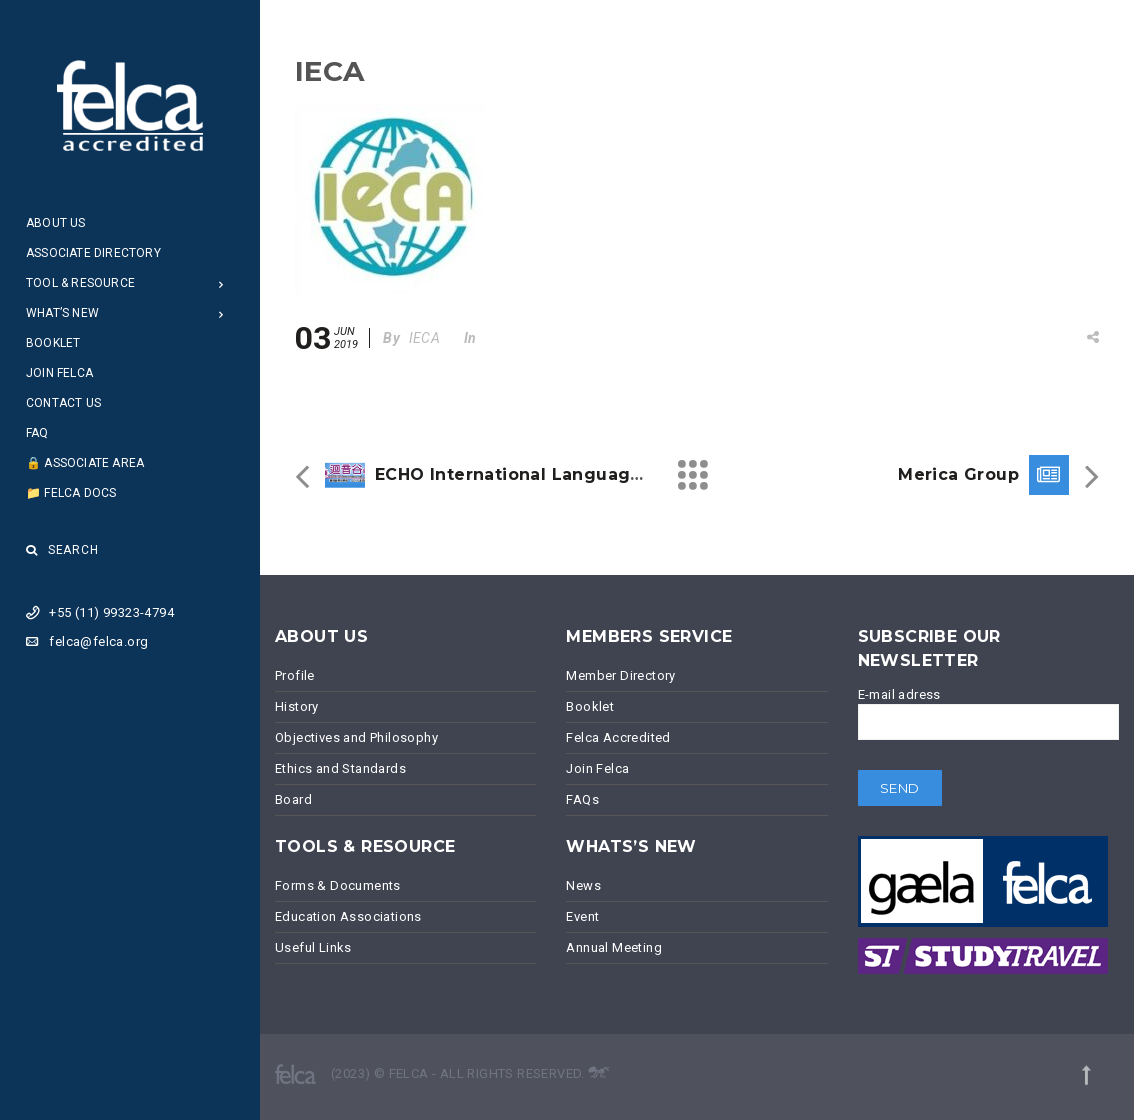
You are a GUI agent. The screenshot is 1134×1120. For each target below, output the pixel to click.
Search (62, 550)
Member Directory (620, 675)
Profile (295, 675)
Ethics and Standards (340, 768)
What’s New (62, 313)
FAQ (37, 433)
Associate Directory (93, 253)
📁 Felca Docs (71, 493)
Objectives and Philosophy (356, 737)
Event (582, 916)
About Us (56, 223)
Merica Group (958, 474)
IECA (425, 338)
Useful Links (313, 947)
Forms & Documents (338, 885)
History (297, 706)
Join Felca (59, 373)
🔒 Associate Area (85, 463)
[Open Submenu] (221, 283)
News (583, 885)
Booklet (53, 343)
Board (293, 799)
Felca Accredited (618, 737)
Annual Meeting (614, 947)
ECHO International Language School (542, 474)
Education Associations (348, 916)
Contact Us (63, 403)
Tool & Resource (80, 283)
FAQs (582, 799)
